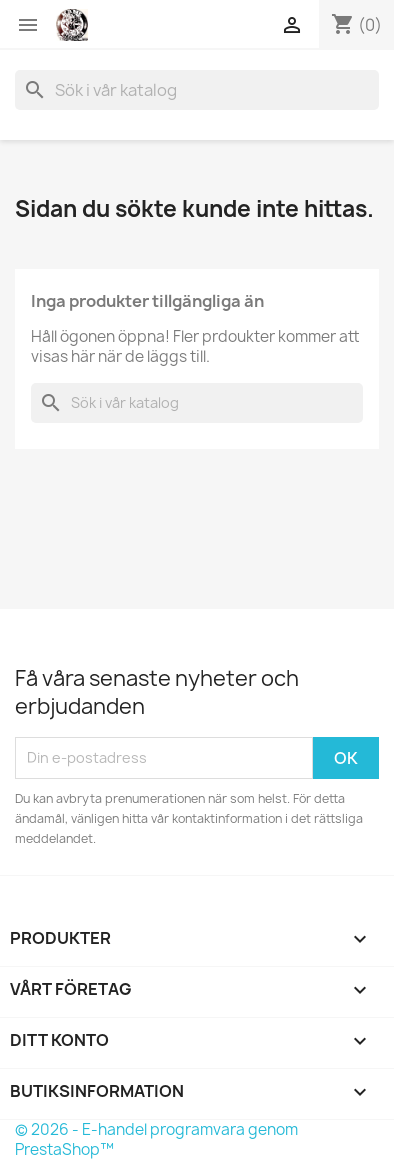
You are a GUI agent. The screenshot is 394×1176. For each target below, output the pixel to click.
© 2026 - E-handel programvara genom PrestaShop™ (156, 1139)
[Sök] (197, 90)
